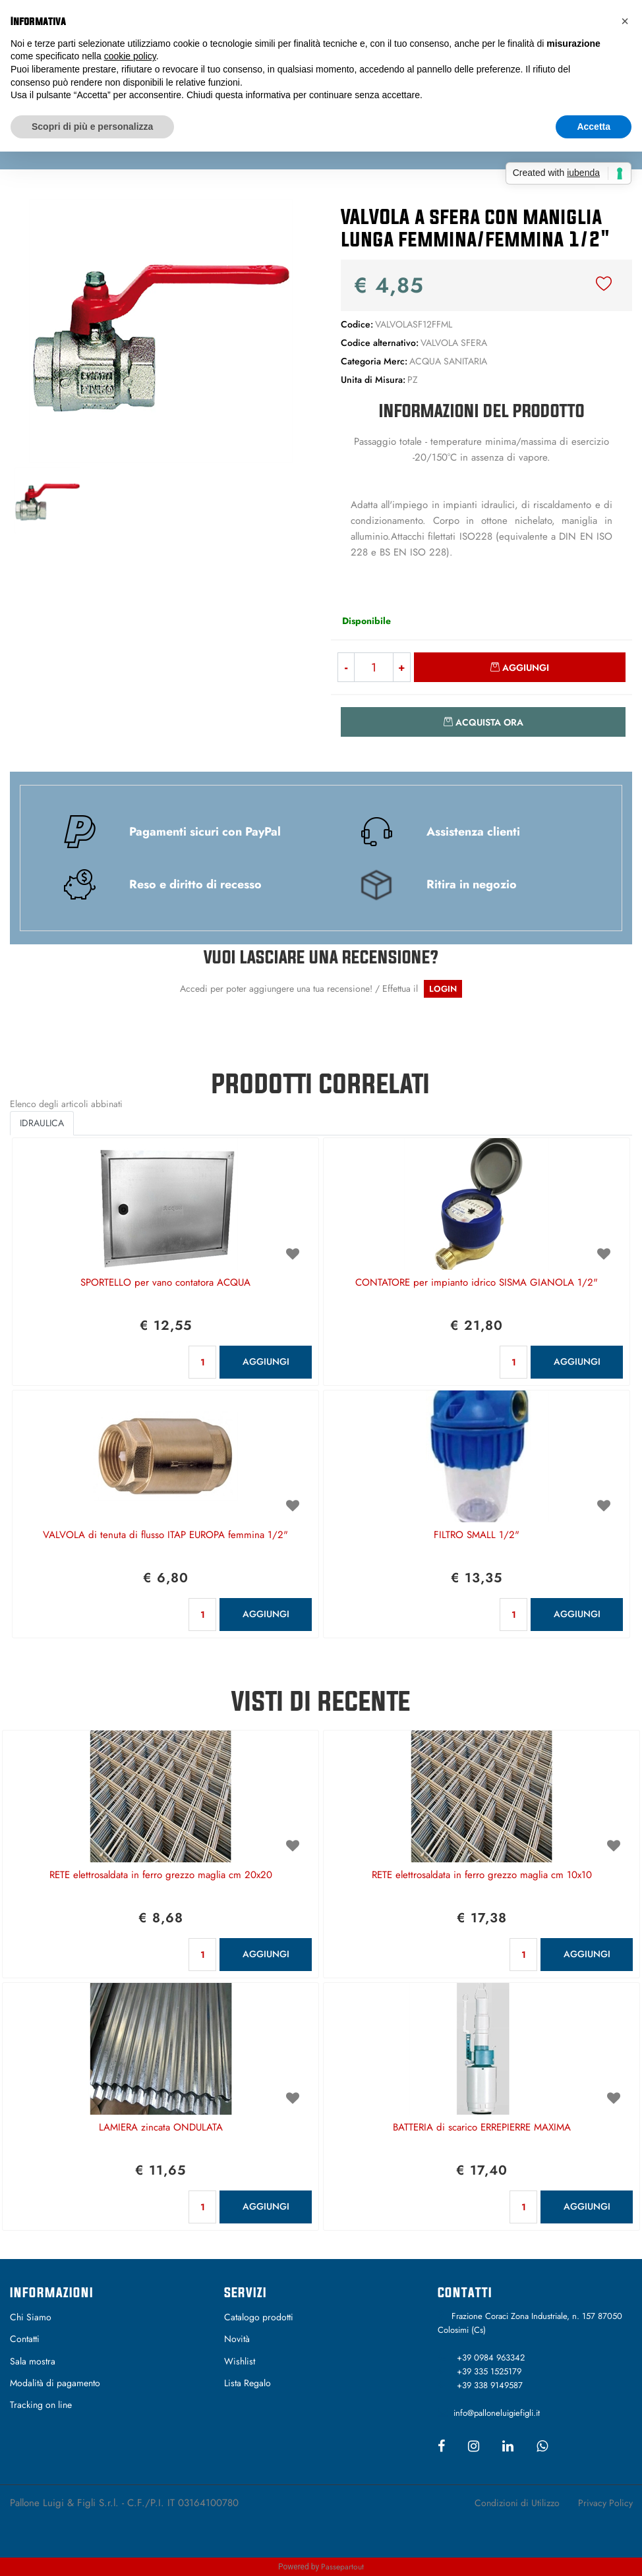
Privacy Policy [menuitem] (605, 2502)
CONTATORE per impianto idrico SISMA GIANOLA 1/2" (476, 1283)
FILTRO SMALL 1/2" (476, 1535)
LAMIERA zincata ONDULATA (161, 2127)
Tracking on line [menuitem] (41, 2404)
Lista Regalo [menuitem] (247, 2383)
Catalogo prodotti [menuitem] (258, 2317)
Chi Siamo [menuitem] (30, 2317)
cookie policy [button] (130, 56)
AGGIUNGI (266, 1361)
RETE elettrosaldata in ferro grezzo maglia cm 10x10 (482, 1875)
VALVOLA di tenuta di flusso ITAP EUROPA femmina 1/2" (165, 1535)
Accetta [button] (593, 126)
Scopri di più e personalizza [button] (92, 126)
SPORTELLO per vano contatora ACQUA (165, 1283)
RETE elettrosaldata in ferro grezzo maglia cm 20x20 (160, 1875)
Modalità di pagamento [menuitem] (55, 2383)
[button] (161, 329)
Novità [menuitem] (237, 2338)
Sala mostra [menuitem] (32, 2361)
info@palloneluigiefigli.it (496, 2413)
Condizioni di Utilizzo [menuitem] (517, 2502)
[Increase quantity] (402, 667)
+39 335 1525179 (489, 2371)
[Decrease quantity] (345, 667)
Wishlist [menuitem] (239, 2361)
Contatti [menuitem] (25, 2338)
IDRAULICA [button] (42, 1123)
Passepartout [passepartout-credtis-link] (342, 2567)
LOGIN (443, 989)
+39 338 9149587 (490, 2385)
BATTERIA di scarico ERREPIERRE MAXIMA (482, 2127)
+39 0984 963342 (491, 2357)
